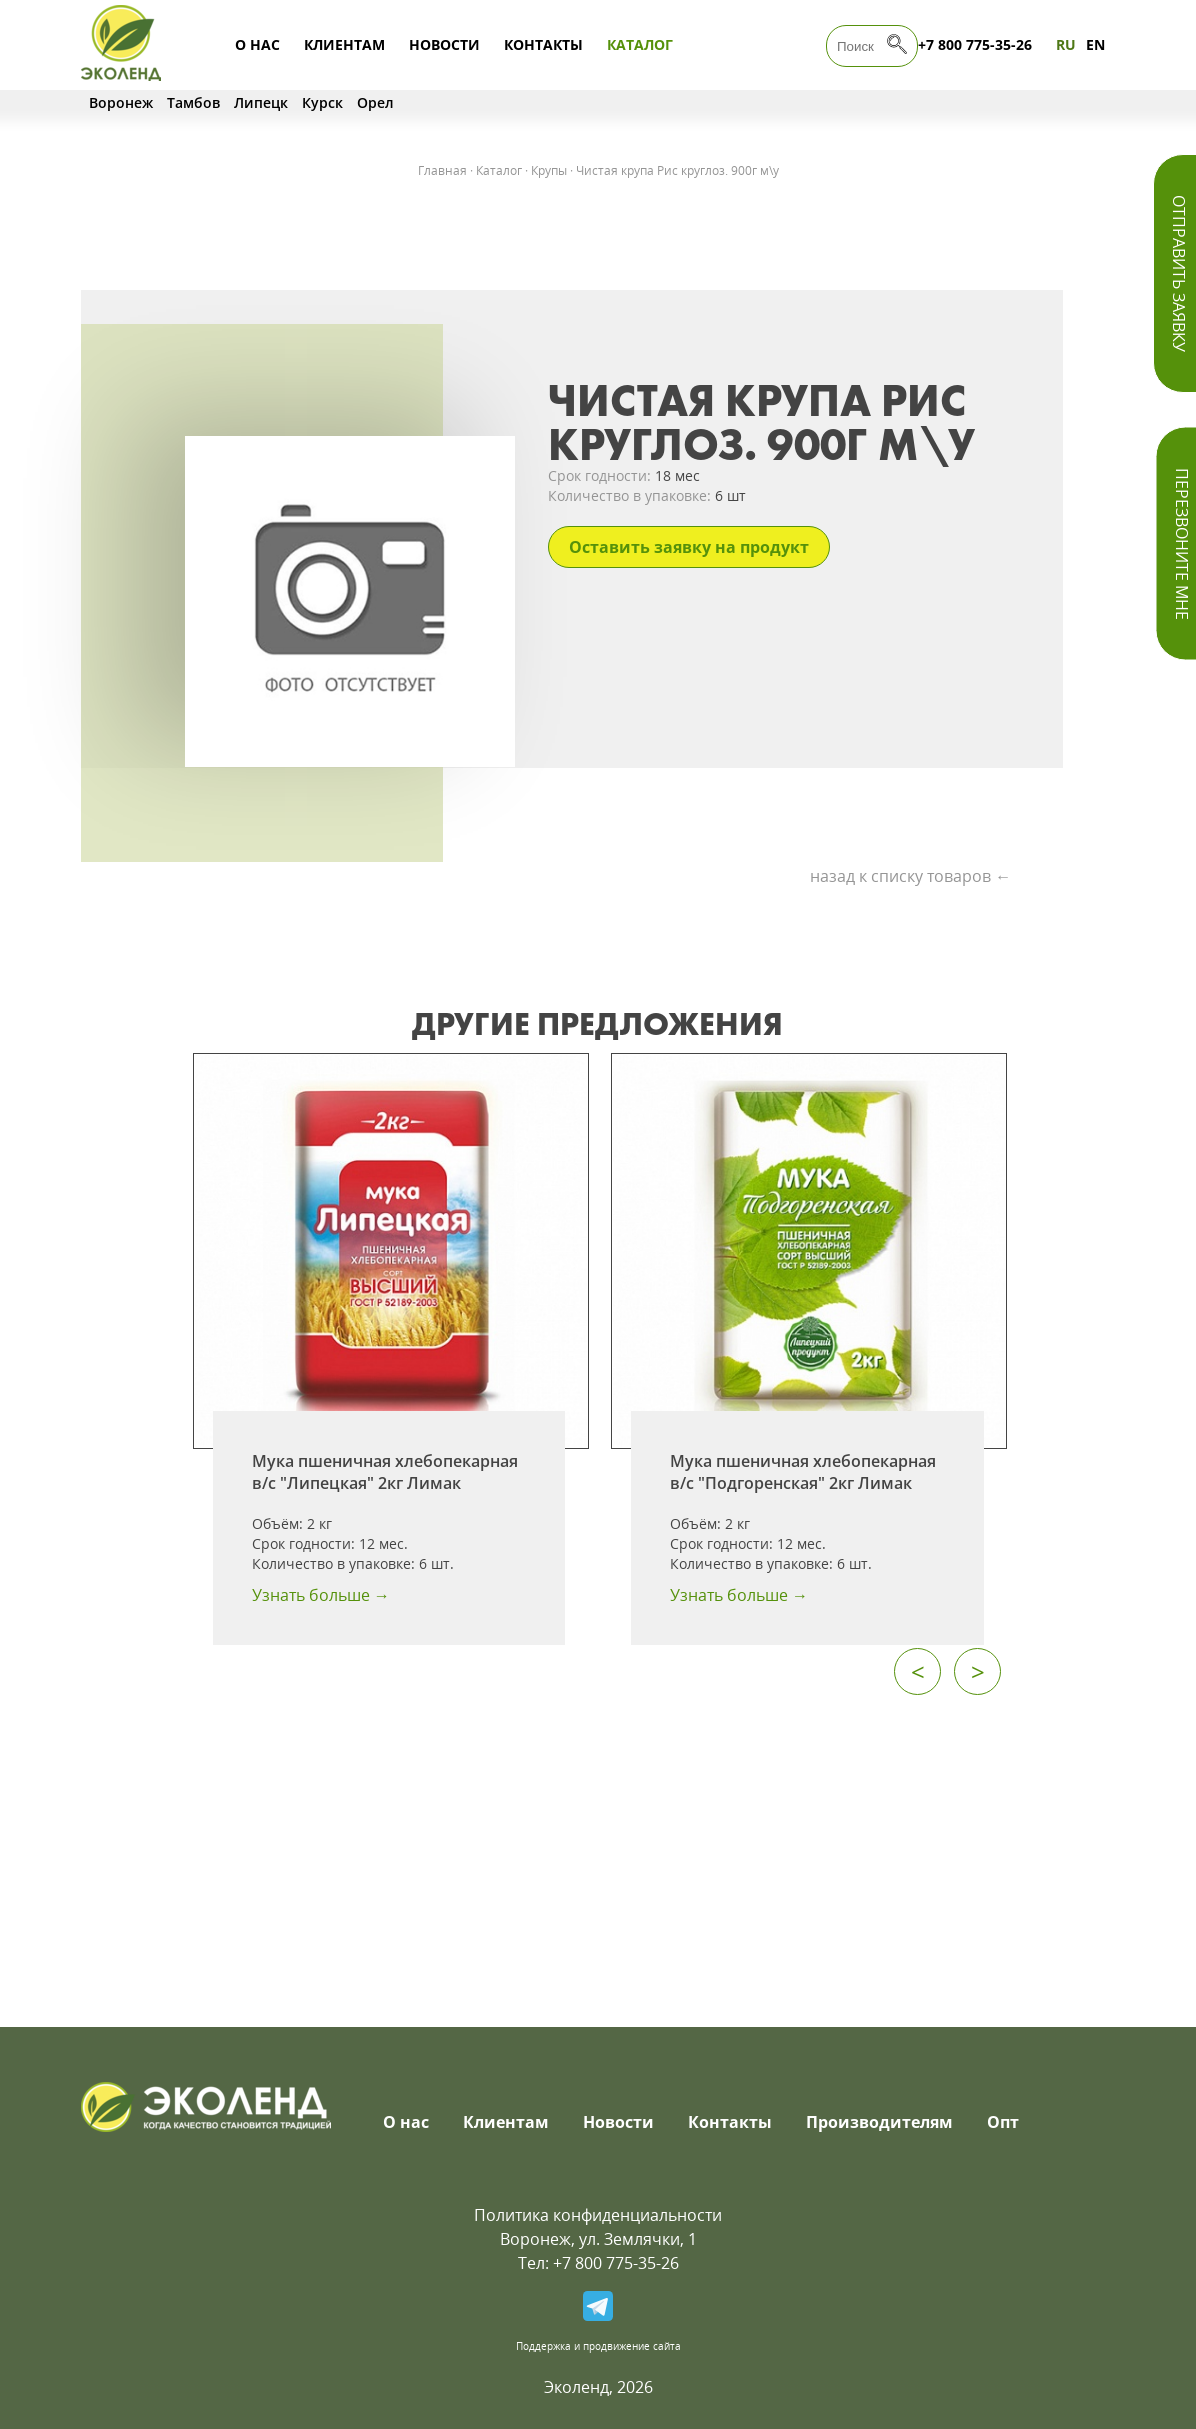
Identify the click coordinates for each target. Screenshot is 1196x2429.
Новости (444, 44)
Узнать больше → (321, 1595)
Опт (1003, 2122)
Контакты (543, 44)
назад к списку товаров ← (910, 876)
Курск (322, 102)
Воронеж (121, 102)
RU (1066, 44)
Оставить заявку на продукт (689, 547)
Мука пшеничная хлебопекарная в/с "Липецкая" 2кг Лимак (385, 1472)
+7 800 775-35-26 (975, 44)
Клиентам (344, 44)
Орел (375, 102)
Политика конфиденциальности (598, 2215)
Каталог (640, 44)
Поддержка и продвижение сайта (598, 2346)
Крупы (549, 170)
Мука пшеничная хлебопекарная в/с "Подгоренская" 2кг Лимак (803, 1472)
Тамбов (193, 102)
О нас (257, 44)
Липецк (261, 102)
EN (1095, 44)
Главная (442, 170)
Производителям (879, 2122)
